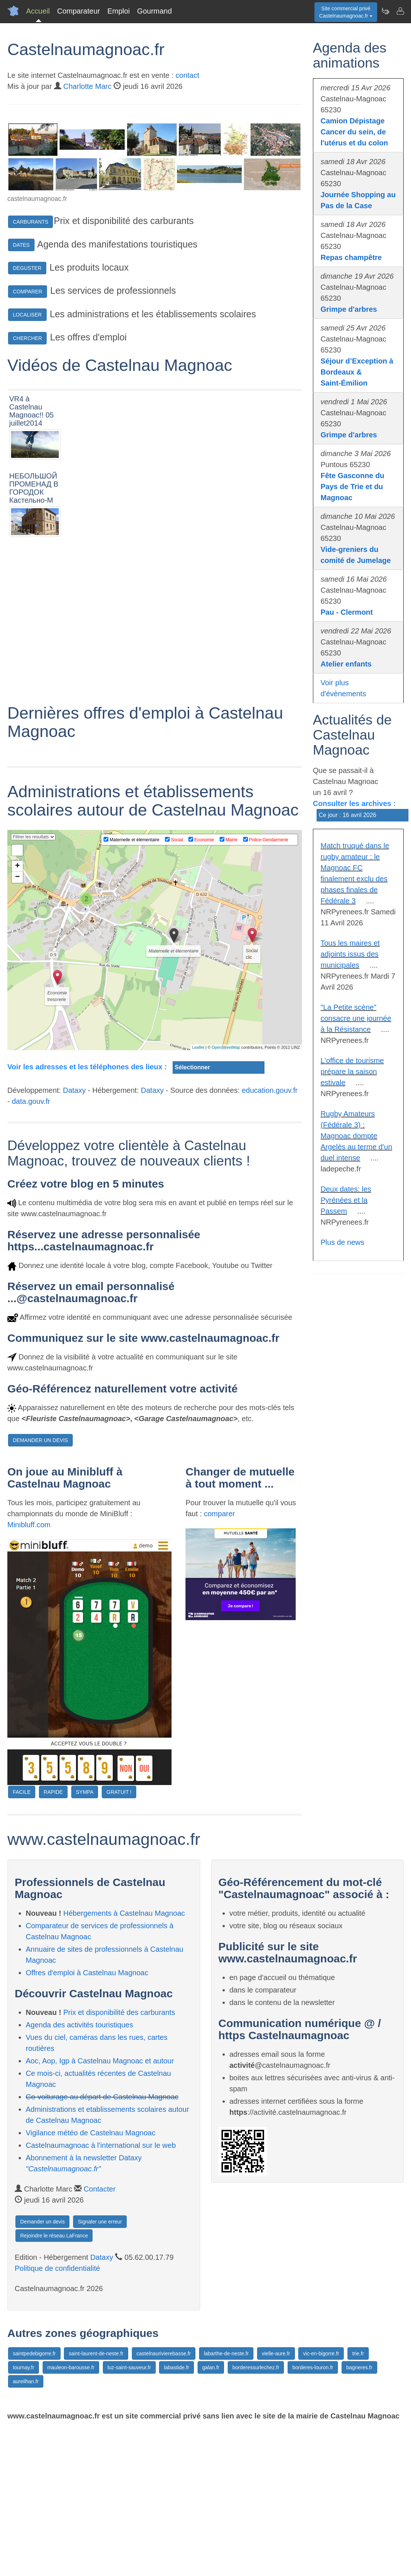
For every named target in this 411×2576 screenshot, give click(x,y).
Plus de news (342, 1242)
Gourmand (154, 11)
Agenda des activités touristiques (79, 2172)
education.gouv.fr (270, 1237)
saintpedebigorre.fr (34, 2501)
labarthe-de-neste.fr (226, 2501)
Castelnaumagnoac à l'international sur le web (101, 2292)
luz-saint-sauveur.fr (129, 2515)
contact (187, 75)
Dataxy (74, 1237)
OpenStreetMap (226, 1194)
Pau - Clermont (347, 612)
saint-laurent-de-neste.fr (96, 2501)
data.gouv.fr (31, 1248)
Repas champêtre (351, 257)
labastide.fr (176, 2515)
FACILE (21, 1939)
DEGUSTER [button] (27, 268)
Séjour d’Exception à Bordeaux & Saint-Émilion (357, 372)
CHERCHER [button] (27, 338)
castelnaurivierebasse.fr (164, 2501)
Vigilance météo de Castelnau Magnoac (90, 2280)
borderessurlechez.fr (256, 2515)
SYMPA (85, 1939)
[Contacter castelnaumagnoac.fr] (400, 11)
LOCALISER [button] (27, 315)
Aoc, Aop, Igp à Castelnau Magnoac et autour (100, 2208)
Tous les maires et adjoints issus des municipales (350, 954)
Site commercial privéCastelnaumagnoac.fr (345, 12)
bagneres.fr (359, 2515)
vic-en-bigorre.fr (321, 2501)
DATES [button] (21, 245)
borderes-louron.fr (312, 2515)
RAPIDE (53, 1939)
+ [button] (17, 1013)
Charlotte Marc (87, 86)
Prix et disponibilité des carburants (119, 2160)
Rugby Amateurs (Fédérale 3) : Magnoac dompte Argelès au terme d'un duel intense (356, 1136)
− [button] (17, 1024)
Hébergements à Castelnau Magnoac (124, 2060)
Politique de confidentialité (57, 2415)
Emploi (118, 11)
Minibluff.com (28, 1672)
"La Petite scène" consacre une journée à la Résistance (356, 1018)
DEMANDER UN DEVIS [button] (40, 1587)
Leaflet (198, 1194)
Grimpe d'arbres (349, 309)
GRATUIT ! (119, 1939)
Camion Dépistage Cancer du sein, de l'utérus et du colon (354, 132)
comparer (219, 1661)
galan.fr (211, 2515)
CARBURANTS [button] (30, 222)
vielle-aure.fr (276, 2501)
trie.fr (358, 2501)
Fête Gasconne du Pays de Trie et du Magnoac (352, 487)
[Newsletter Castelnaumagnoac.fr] (385, 11)
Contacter (100, 2336)
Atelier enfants (346, 664)
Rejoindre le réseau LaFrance (54, 2383)
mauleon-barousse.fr (70, 2515)
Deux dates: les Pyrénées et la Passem (346, 1200)
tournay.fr (23, 2515)
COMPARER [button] (27, 292)
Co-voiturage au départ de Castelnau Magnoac (102, 2244)
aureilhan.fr (26, 2529)
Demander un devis (42, 2369)
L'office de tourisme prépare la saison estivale (352, 1071)
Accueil (38, 11)
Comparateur (78, 11)
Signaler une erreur (100, 2369)
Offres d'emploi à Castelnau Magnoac (87, 2120)
